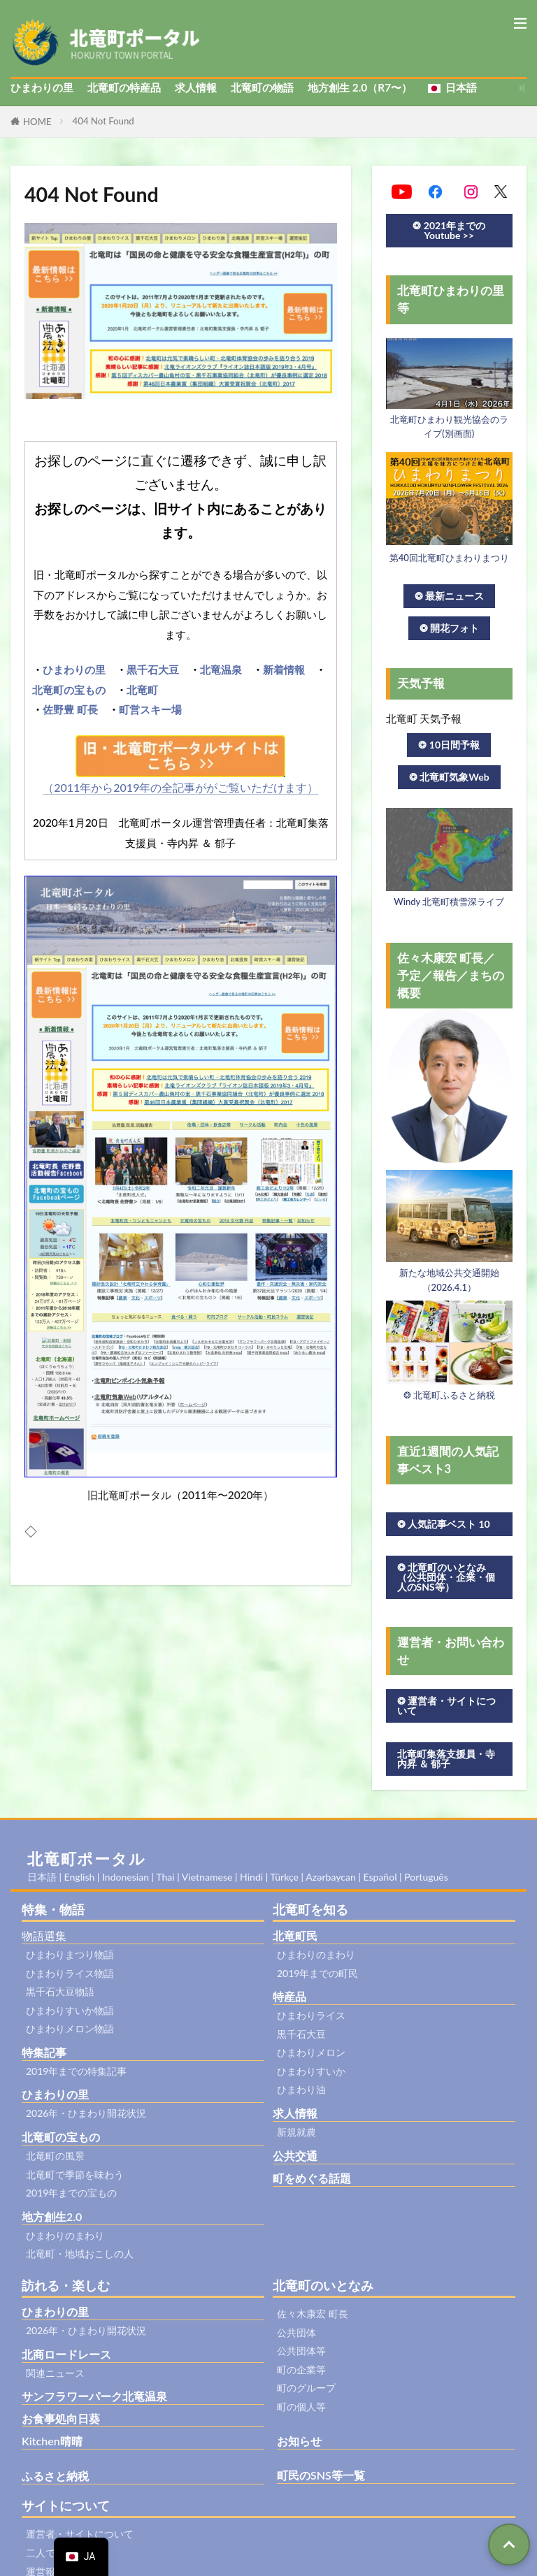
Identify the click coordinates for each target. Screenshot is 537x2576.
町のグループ (306, 2388)
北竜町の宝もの (69, 689)
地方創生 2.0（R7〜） (360, 87)
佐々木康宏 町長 (312, 2314)
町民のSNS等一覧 (321, 2475)
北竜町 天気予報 (424, 718)
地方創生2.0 (52, 2216)
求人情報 (196, 87)
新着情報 (284, 669)
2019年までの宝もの (71, 2193)
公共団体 (296, 2332)
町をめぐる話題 (312, 2178)
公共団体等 (301, 2351)
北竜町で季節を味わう (75, 2174)
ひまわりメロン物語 (70, 2028)
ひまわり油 (301, 2089)
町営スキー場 (150, 709)
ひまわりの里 (41, 87)
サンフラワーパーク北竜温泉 (94, 2396)
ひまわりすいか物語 (70, 2010)
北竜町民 (295, 1935)
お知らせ (299, 2440)
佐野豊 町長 (70, 709)
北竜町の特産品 (124, 87)
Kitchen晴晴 (52, 2440)
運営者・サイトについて (80, 2534)
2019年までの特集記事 (76, 2071)
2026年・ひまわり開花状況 (86, 2113)
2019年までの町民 (317, 1973)
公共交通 (295, 2155)
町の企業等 (301, 2369)
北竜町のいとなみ (323, 2285)
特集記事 (44, 2052)
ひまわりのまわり (65, 2235)
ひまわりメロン (311, 2052)
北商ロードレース (66, 2354)
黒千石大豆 (153, 669)
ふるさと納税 (55, 2475)
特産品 (289, 1996)
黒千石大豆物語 (60, 1991)
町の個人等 (301, 2406)
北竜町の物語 (262, 87)
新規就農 (296, 2132)
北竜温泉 (221, 669)
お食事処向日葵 (61, 2418)
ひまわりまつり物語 (70, 1954)
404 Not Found (103, 120)
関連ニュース (55, 2373)
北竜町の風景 (55, 2156)
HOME (37, 121)
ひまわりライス (311, 2015)
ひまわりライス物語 (70, 1973)
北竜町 (142, 689)
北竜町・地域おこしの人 (80, 2253)
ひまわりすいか (311, 2071)
